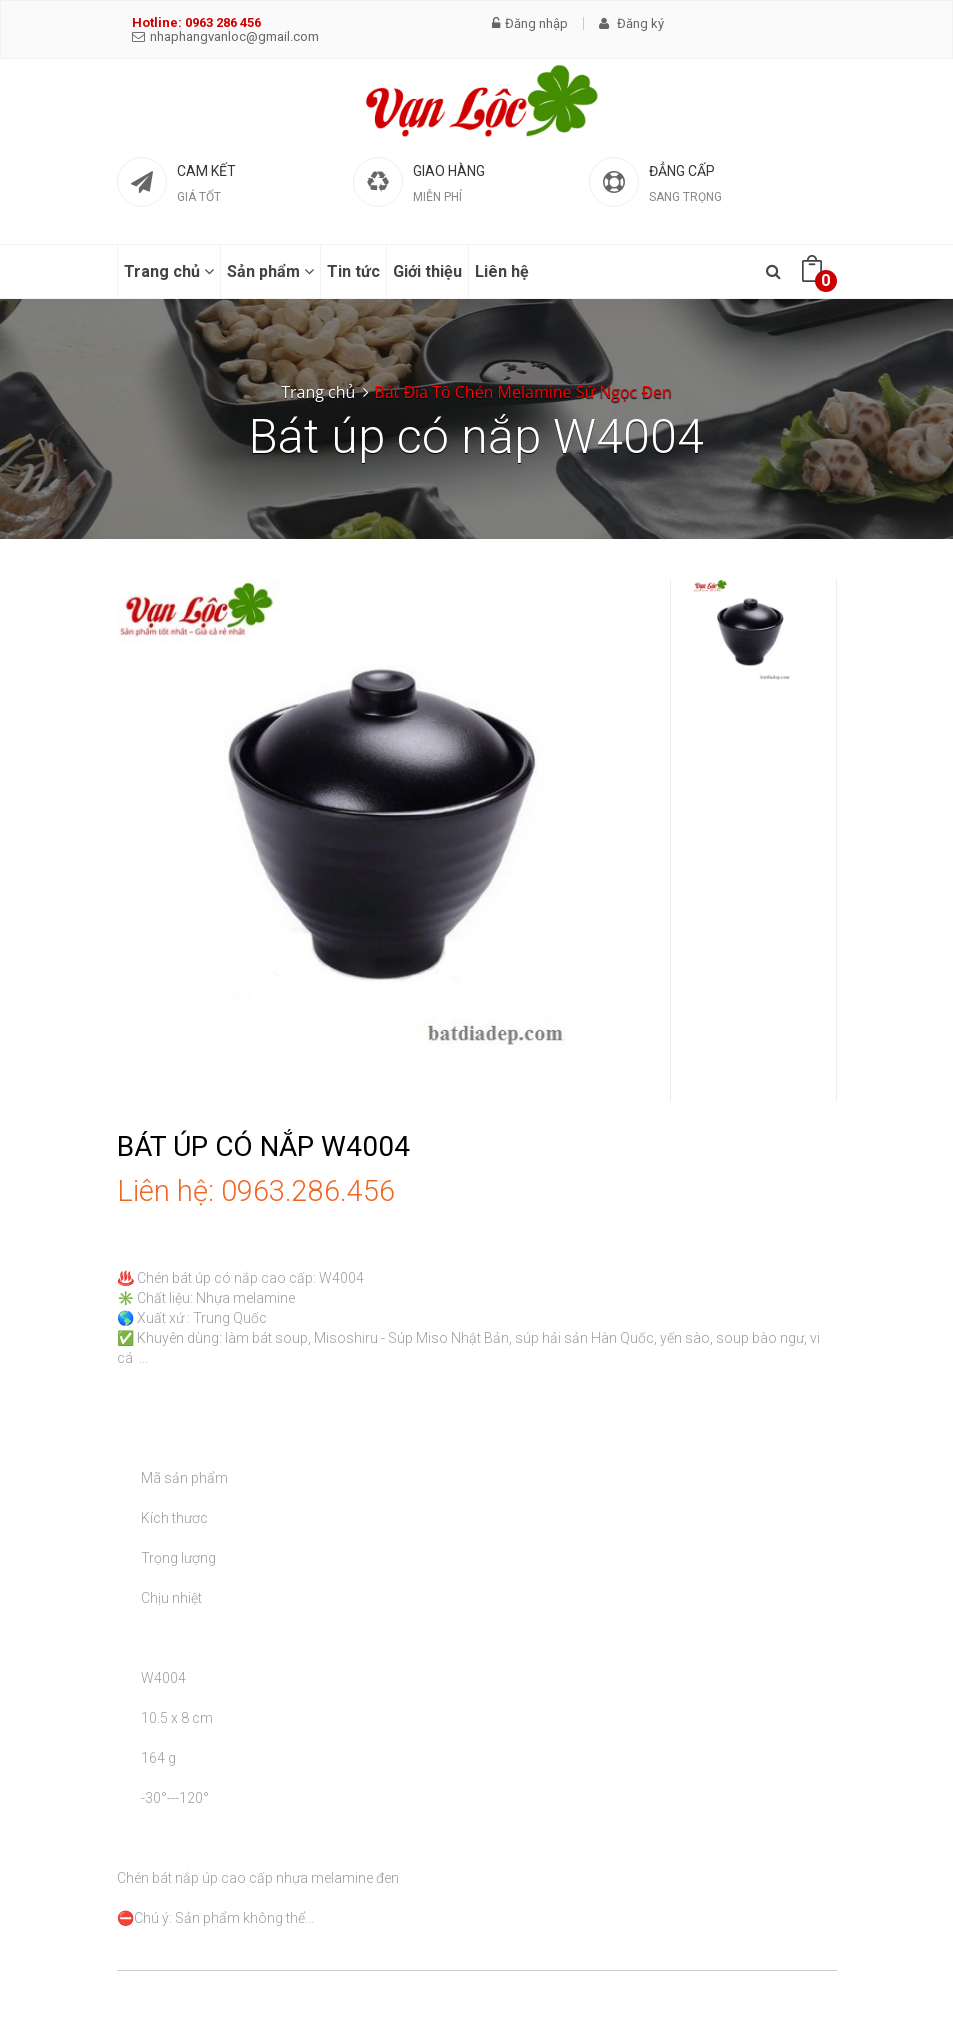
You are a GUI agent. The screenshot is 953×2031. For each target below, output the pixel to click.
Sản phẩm (270, 271)
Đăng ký (631, 23)
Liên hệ (502, 271)
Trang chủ (169, 271)
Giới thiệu (427, 271)
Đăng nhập (530, 23)
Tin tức (353, 271)
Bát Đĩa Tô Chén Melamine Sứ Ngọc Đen (522, 392)
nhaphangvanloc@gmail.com (225, 36)
